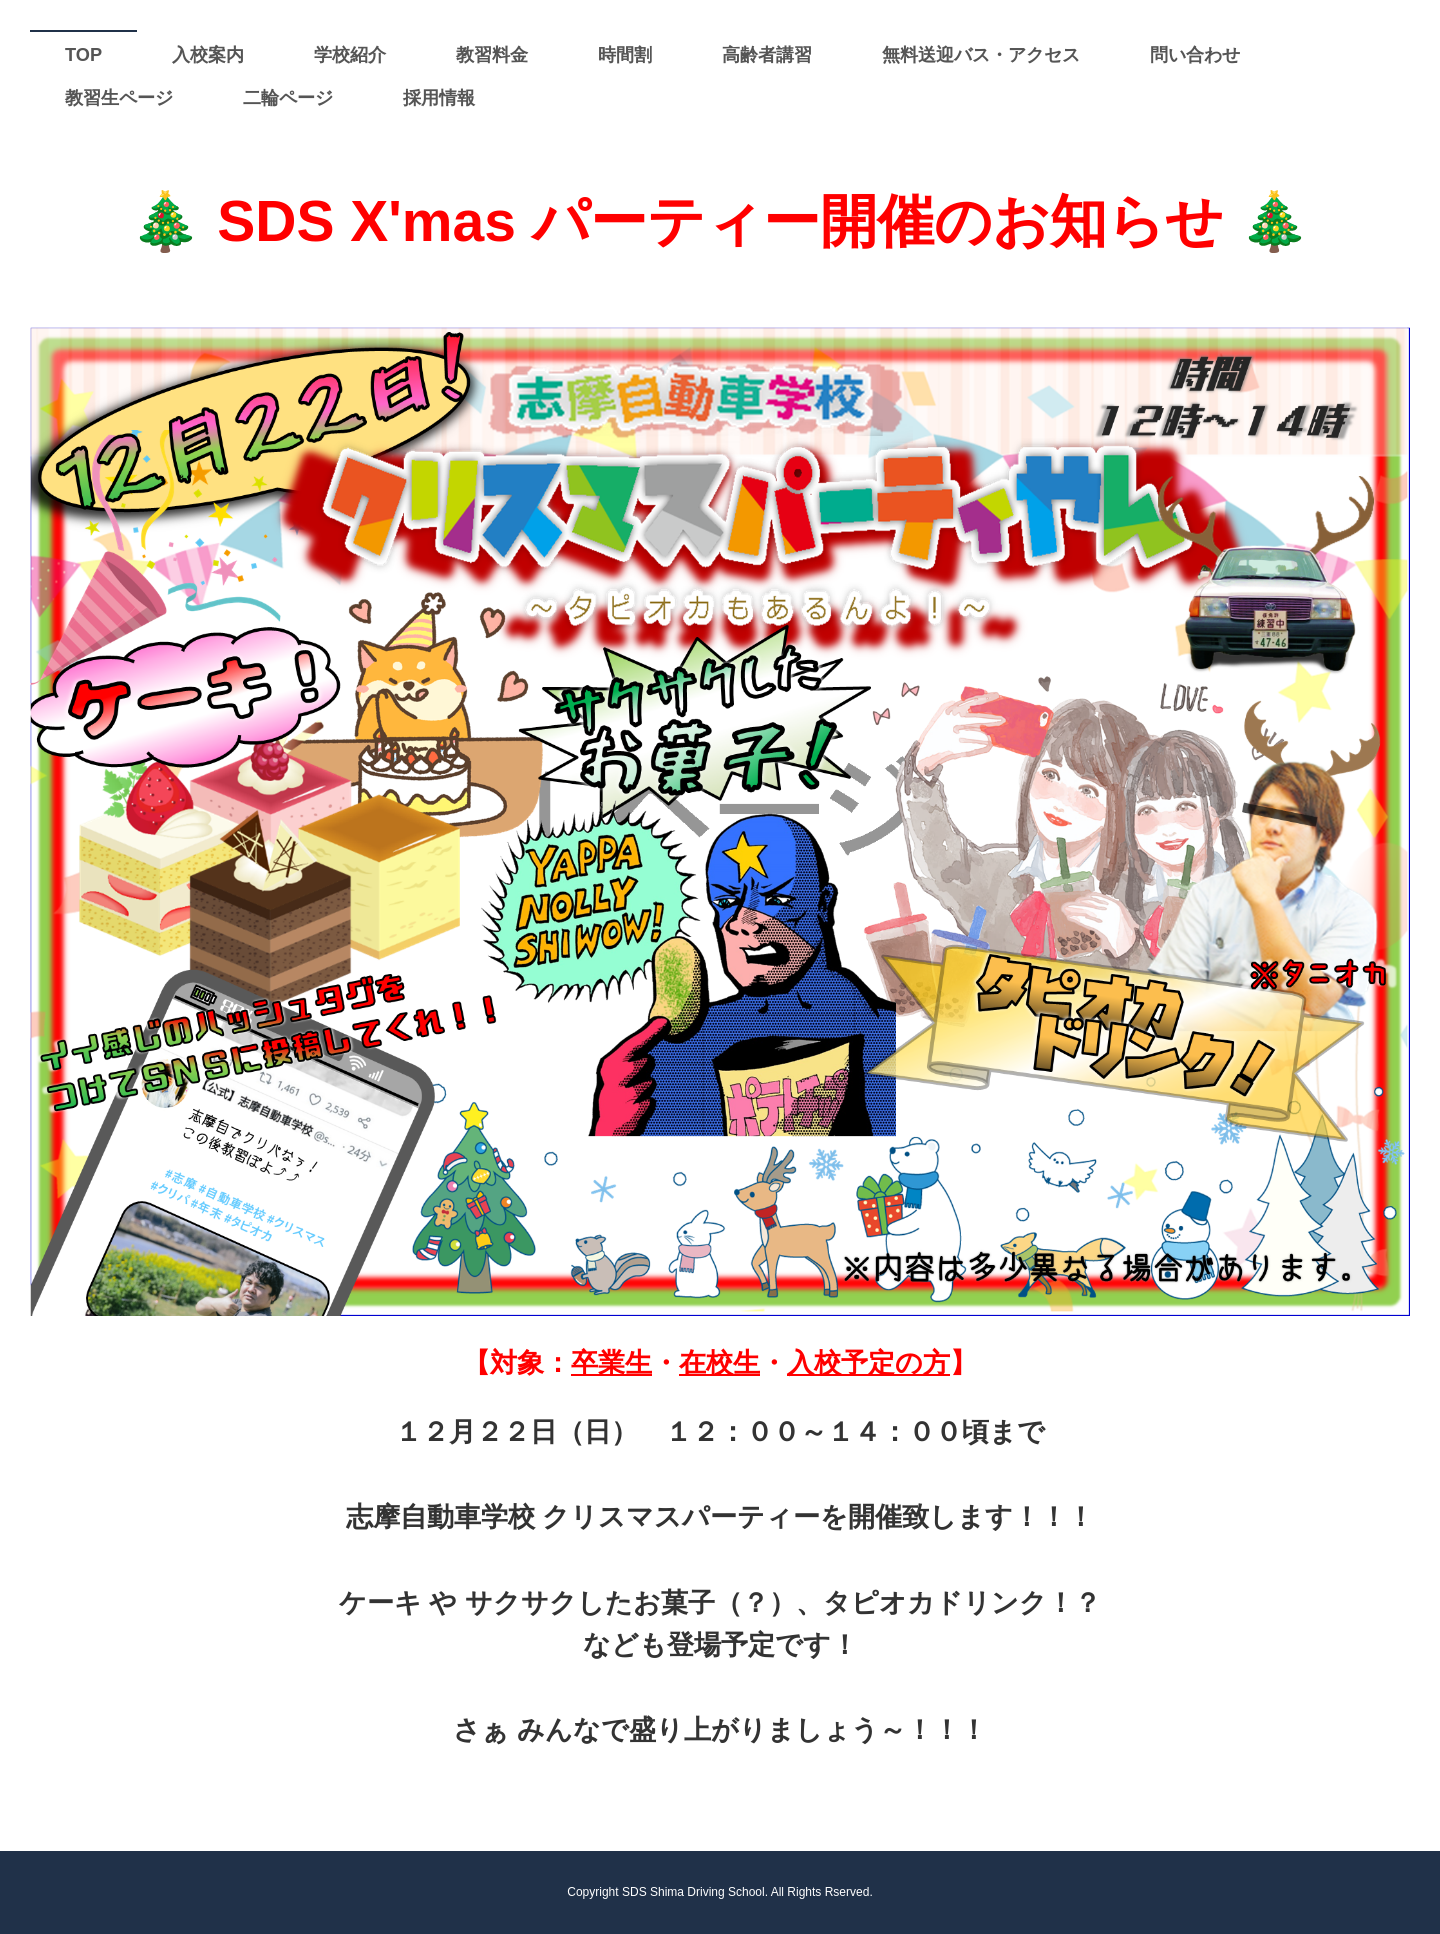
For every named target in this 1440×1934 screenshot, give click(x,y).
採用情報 (439, 98)
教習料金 (492, 55)
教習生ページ (119, 98)
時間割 (625, 55)
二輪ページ (288, 98)
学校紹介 (350, 55)
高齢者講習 (767, 55)
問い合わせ (1195, 55)
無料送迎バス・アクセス (981, 55)
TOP (83, 55)
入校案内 (208, 55)
